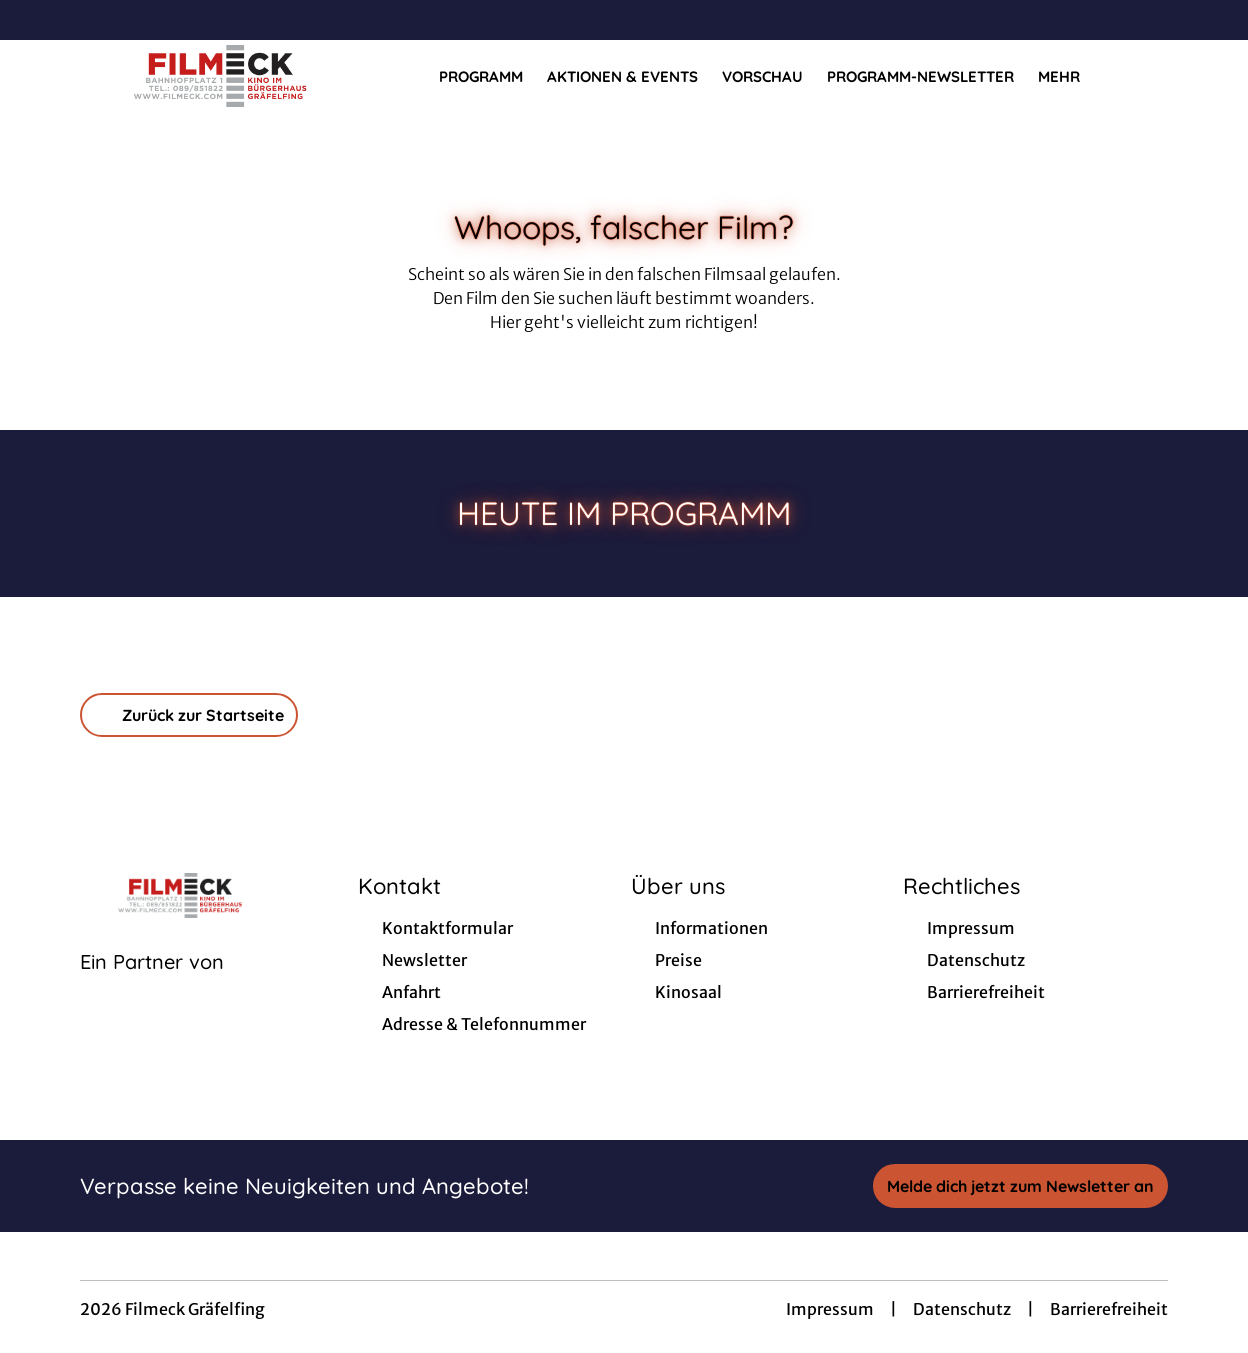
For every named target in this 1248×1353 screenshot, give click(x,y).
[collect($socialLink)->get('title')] (36, 20)
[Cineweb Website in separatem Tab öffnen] (152, 987)
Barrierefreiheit (1109, 1309)
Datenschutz (962, 1309)
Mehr (1071, 77)
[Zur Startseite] (220, 76)
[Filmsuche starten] (1148, 76)
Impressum (830, 1309)
